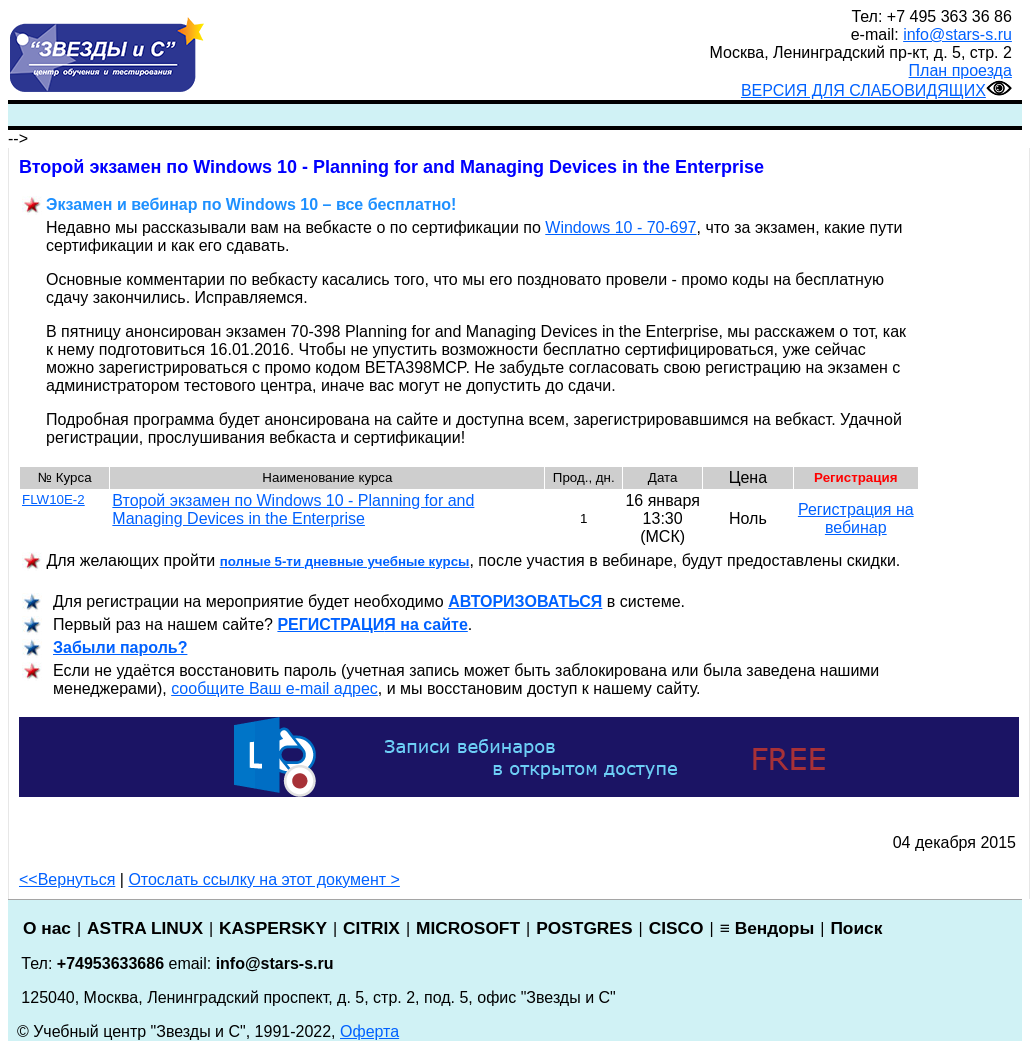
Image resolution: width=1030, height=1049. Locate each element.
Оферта (369, 1031)
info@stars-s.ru (957, 34)
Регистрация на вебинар (856, 518)
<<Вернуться (67, 879)
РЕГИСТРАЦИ (372, 624)
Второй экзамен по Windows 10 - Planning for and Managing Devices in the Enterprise (293, 509)
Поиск (856, 928)
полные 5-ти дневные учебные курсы (345, 561)
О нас (47, 928)
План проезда (960, 70)
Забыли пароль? (120, 647)
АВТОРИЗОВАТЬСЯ (525, 601)
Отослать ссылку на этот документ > (264, 879)
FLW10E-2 (53, 499)
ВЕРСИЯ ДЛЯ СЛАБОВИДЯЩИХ (876, 90)
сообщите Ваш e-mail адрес (274, 688)
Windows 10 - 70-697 (620, 227)
